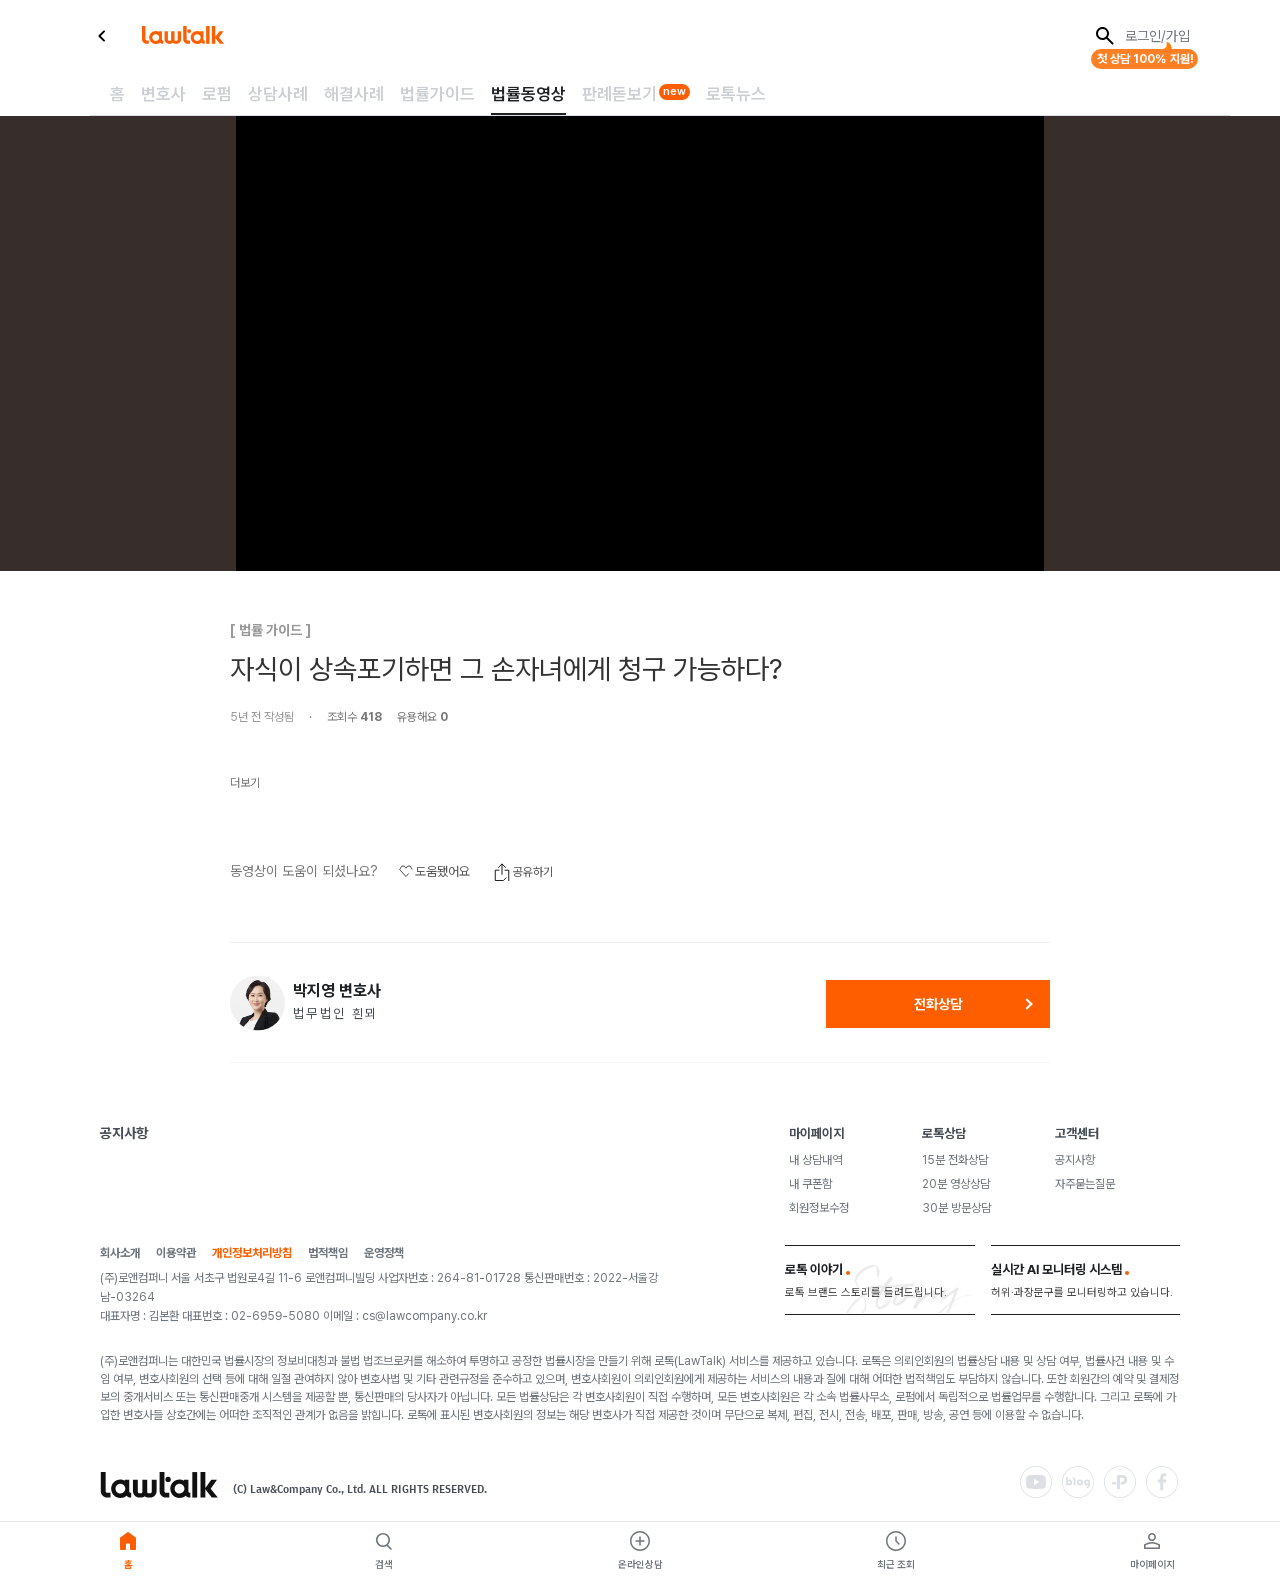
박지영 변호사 (337, 991)
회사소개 (120, 1253)
